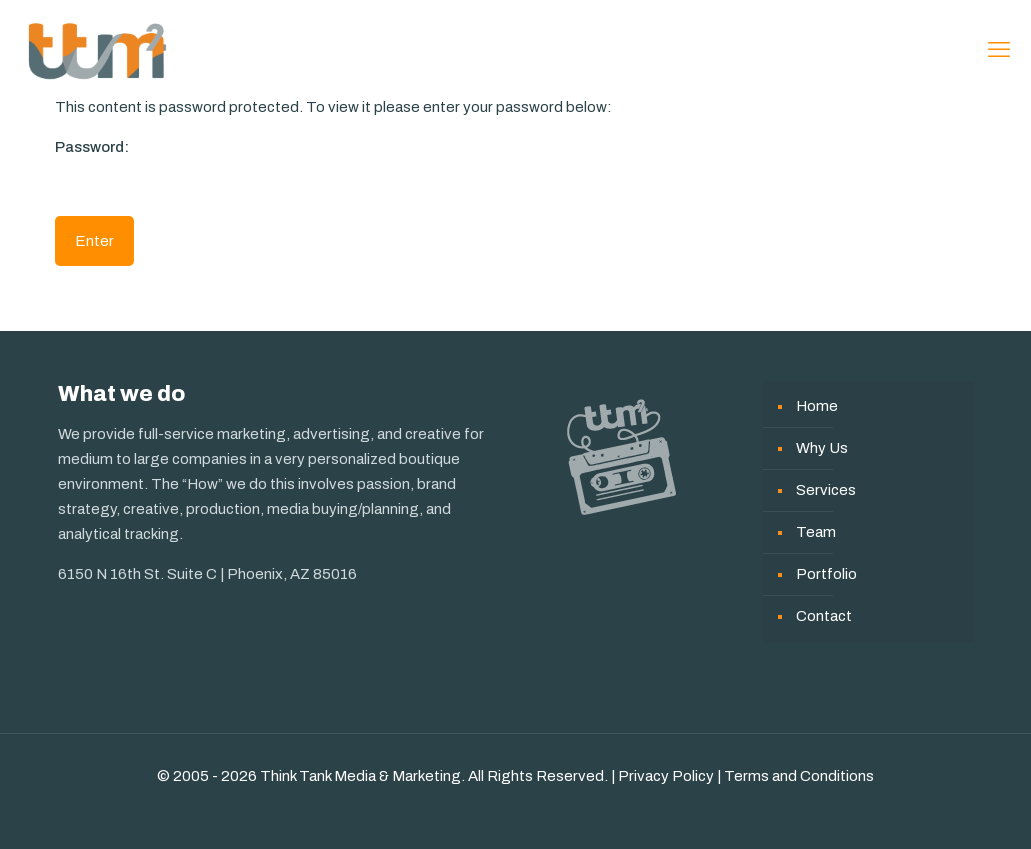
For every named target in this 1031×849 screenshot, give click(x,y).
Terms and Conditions (799, 776)
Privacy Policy (666, 776)
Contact (824, 616)
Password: (170, 167)
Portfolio (826, 574)
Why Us (822, 448)
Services (826, 490)
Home (817, 406)
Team (816, 532)
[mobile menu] (999, 50)
